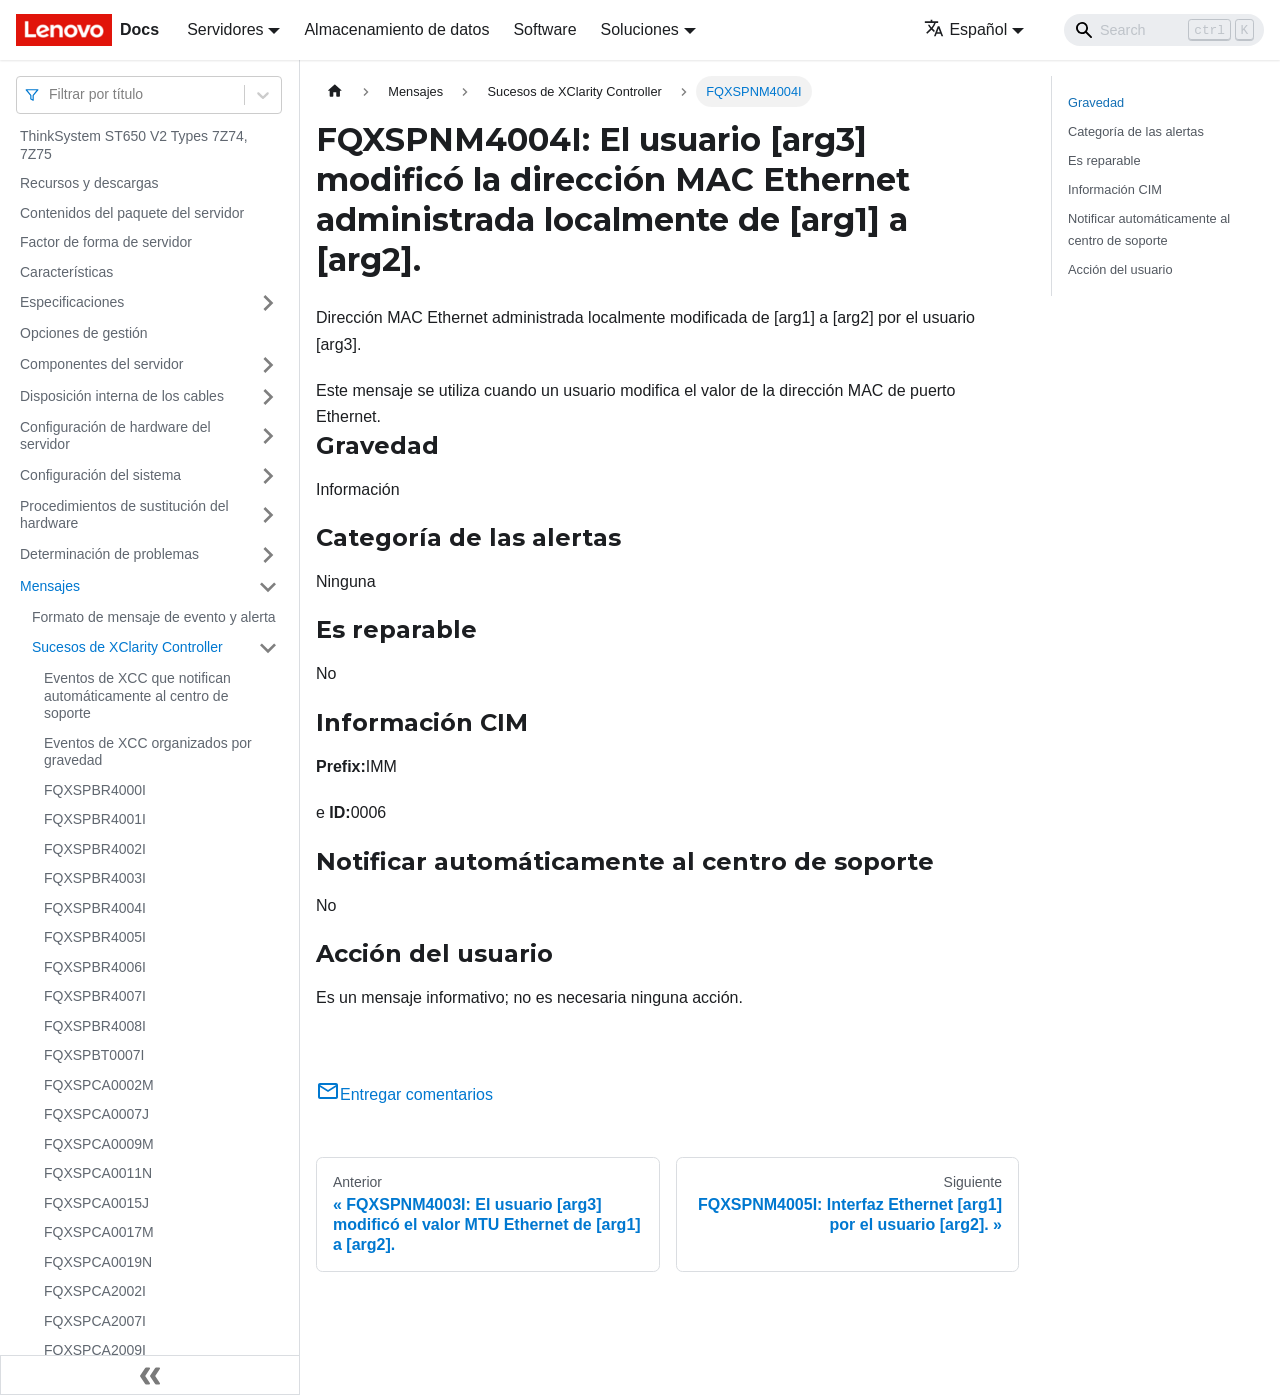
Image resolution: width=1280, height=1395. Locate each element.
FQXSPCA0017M (99, 1232)
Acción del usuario (1120, 269)
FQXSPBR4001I (95, 819)
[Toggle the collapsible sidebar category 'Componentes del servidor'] (268, 365)
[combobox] (51, 94)
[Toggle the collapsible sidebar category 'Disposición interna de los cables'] (268, 397)
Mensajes (50, 586)
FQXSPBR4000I (95, 790)
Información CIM (1115, 189)
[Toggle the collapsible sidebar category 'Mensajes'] (268, 587)
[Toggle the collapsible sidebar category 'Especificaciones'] (268, 303)
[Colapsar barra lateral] (150, 1375)
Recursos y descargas (89, 183)
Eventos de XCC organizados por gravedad (148, 752)
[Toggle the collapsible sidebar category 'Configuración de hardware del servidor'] (268, 436)
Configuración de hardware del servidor (115, 436)
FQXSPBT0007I (94, 1055)
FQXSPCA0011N (98, 1173)
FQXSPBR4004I (95, 908)
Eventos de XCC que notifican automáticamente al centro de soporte (137, 695)
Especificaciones (72, 302)
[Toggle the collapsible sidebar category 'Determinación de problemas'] (268, 555)
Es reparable (1104, 160)
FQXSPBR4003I (95, 878)
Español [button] (965, 29)
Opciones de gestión (84, 333)
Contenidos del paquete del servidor (132, 213)
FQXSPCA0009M (99, 1144)
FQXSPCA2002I (95, 1291)
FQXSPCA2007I (95, 1321)
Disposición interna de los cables (122, 396)
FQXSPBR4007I (95, 996)
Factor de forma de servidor (106, 242)
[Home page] (335, 91)
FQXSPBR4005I (95, 937)
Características (66, 272)
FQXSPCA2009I (95, 1350)
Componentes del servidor (101, 364)
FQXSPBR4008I (95, 1026)
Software (544, 29)
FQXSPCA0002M (99, 1085)
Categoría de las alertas (1136, 131)
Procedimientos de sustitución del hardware (124, 515)
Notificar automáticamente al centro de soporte (1149, 229)
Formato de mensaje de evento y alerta (154, 617)
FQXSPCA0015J (96, 1203)
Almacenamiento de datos (396, 29)
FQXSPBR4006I (95, 967)
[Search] (1164, 30)
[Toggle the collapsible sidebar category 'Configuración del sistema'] (268, 476)
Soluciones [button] (640, 29)
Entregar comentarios (404, 1094)
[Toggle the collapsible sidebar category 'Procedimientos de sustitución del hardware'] (268, 515)
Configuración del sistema (100, 475)
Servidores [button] (225, 29)
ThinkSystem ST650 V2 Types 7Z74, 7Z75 (134, 145)
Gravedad (1096, 102)
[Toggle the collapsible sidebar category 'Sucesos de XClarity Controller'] (268, 648)
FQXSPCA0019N (98, 1262)
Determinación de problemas (109, 554)
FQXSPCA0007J (96, 1114)
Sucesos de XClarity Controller (127, 647)
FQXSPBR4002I (95, 849)
